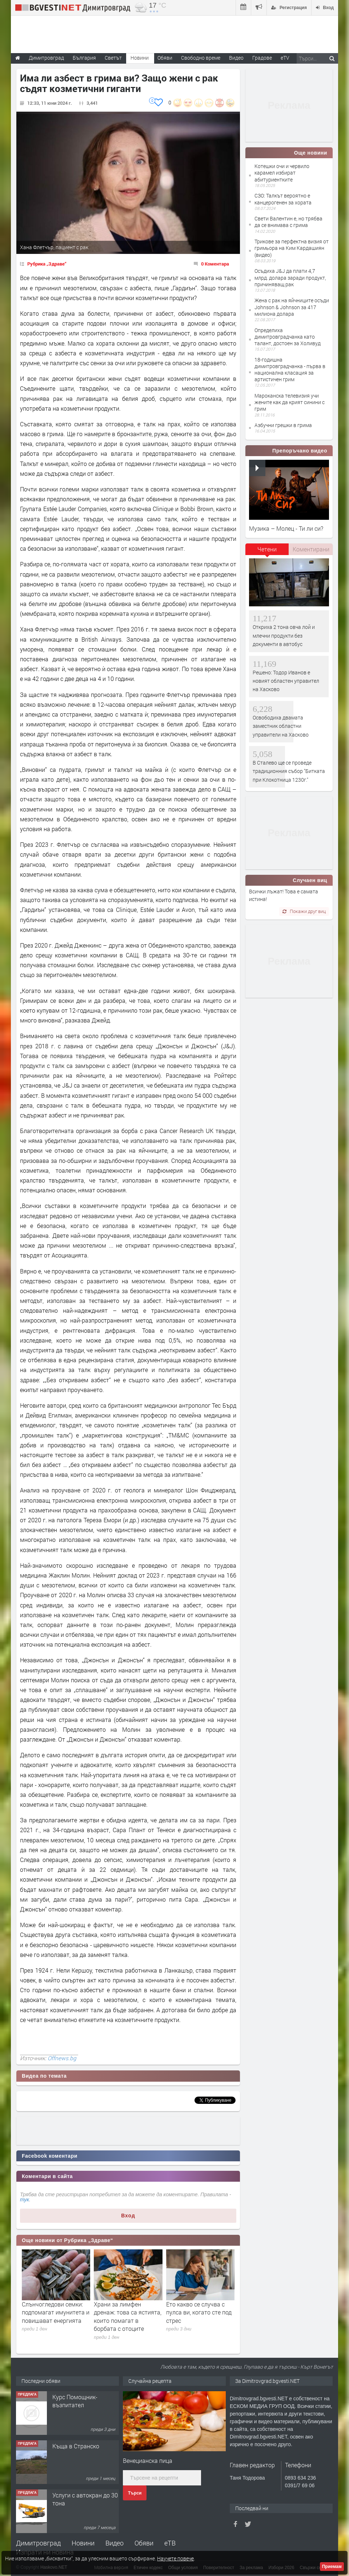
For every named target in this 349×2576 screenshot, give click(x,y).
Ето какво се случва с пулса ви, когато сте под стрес (199, 2312)
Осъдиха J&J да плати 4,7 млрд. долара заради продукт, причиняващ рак (290, 277)
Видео (114, 2543)
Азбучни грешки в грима (283, 425)
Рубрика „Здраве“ (47, 263)
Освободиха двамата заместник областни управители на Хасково (281, 726)
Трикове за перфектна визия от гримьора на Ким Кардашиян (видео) (291, 248)
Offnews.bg (62, 2058)
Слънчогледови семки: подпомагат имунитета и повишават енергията (55, 2312)
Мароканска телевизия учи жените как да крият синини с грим (289, 402)
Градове (262, 57)
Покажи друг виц (304, 911)
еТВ (170, 2543)
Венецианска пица (147, 2460)
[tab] (267, 551)
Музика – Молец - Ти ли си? (286, 528)
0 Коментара (215, 263)
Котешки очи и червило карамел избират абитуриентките (281, 173)
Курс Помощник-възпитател (74, 2401)
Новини (140, 57)
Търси (134, 2493)
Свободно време (200, 57)
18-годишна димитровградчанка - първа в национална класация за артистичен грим (289, 369)
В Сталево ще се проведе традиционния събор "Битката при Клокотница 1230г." (289, 771)
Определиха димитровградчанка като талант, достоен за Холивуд (287, 337)
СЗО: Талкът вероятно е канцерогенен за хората (283, 199)
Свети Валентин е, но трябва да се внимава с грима (288, 221)
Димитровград (38, 2543)
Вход (128, 2215)
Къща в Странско (75, 2446)
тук (24, 2199)
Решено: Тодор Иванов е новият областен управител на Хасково (286, 681)
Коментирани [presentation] (311, 549)
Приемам (332, 2566)
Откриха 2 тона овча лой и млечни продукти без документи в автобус (284, 635)
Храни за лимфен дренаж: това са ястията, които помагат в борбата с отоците (127, 2316)
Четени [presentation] (267, 549)
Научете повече (175, 2558)
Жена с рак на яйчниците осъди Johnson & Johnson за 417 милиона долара (291, 307)
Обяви (144, 2543)
